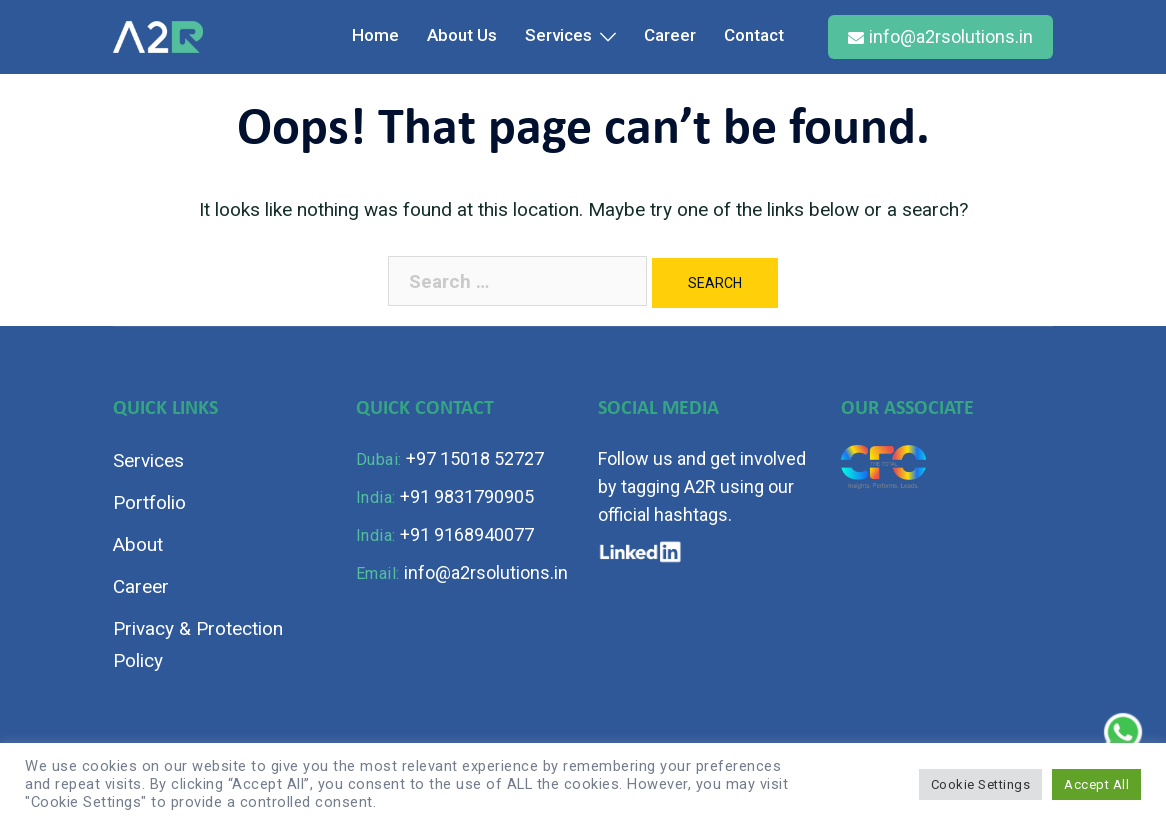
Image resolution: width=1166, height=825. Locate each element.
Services (558, 35)
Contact (754, 35)
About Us (462, 35)
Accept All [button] (1096, 784)
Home (375, 35)
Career (670, 35)
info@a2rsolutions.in (940, 36)
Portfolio (149, 502)
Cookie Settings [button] (981, 784)
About (138, 544)
